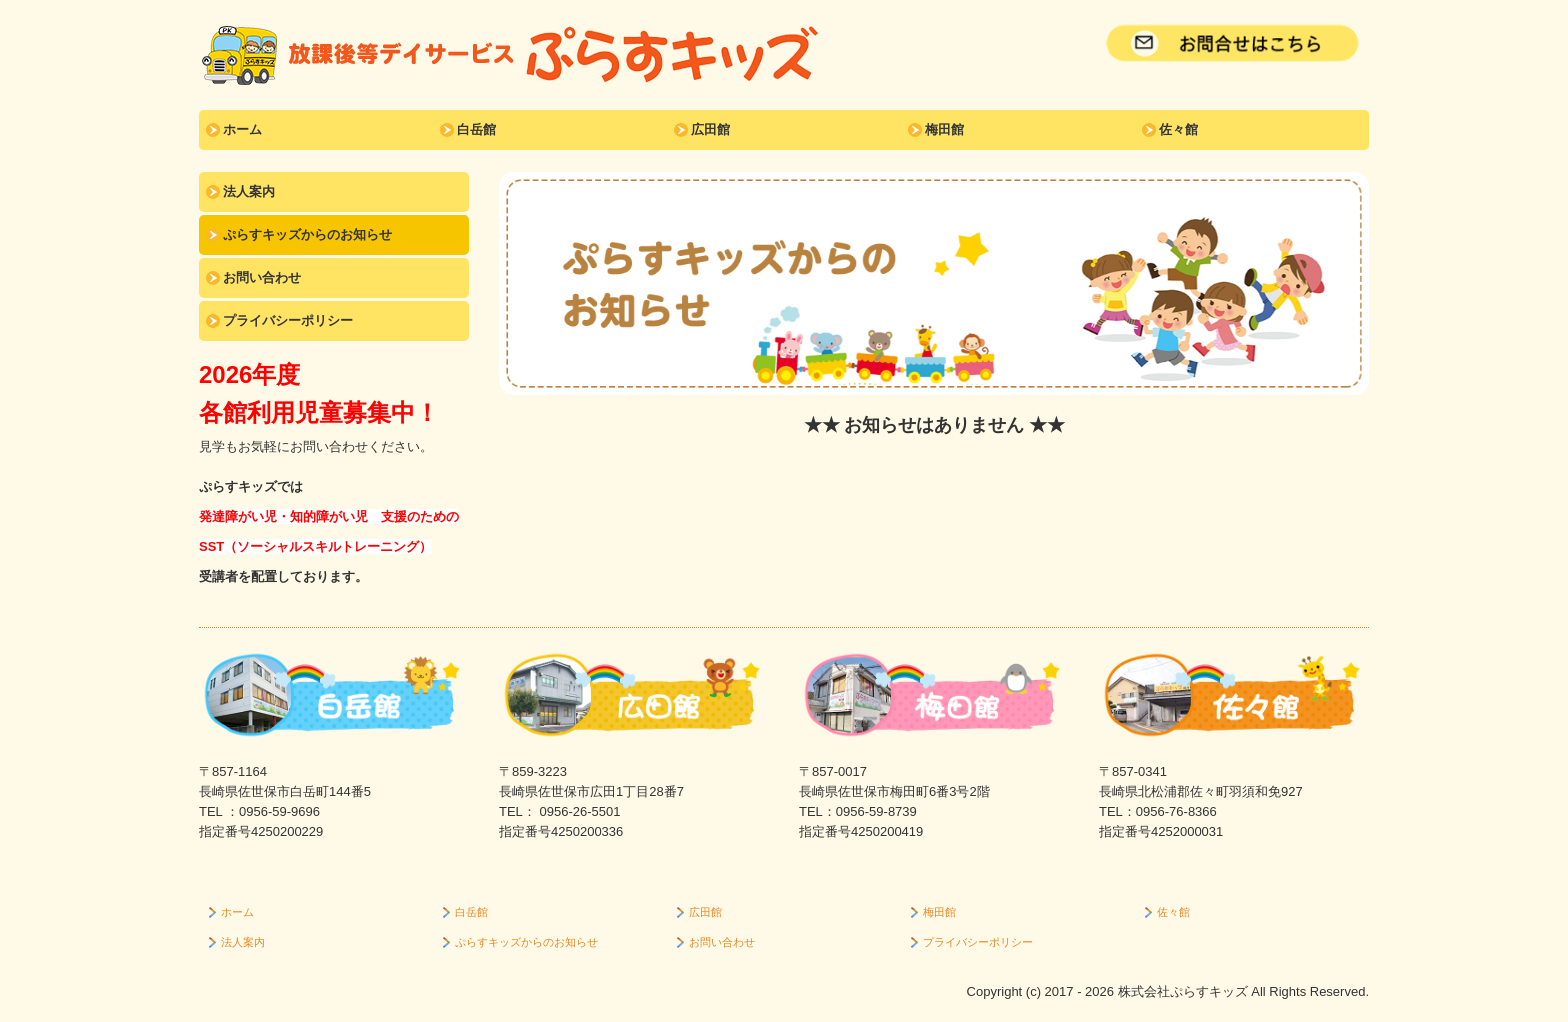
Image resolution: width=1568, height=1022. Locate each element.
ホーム (242, 129)
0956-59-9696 (279, 811)
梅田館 (944, 129)
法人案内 (249, 191)
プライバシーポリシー (288, 320)
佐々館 (1178, 129)
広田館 (710, 129)
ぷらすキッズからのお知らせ (307, 234)
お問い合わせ (262, 277)
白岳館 (476, 129)
